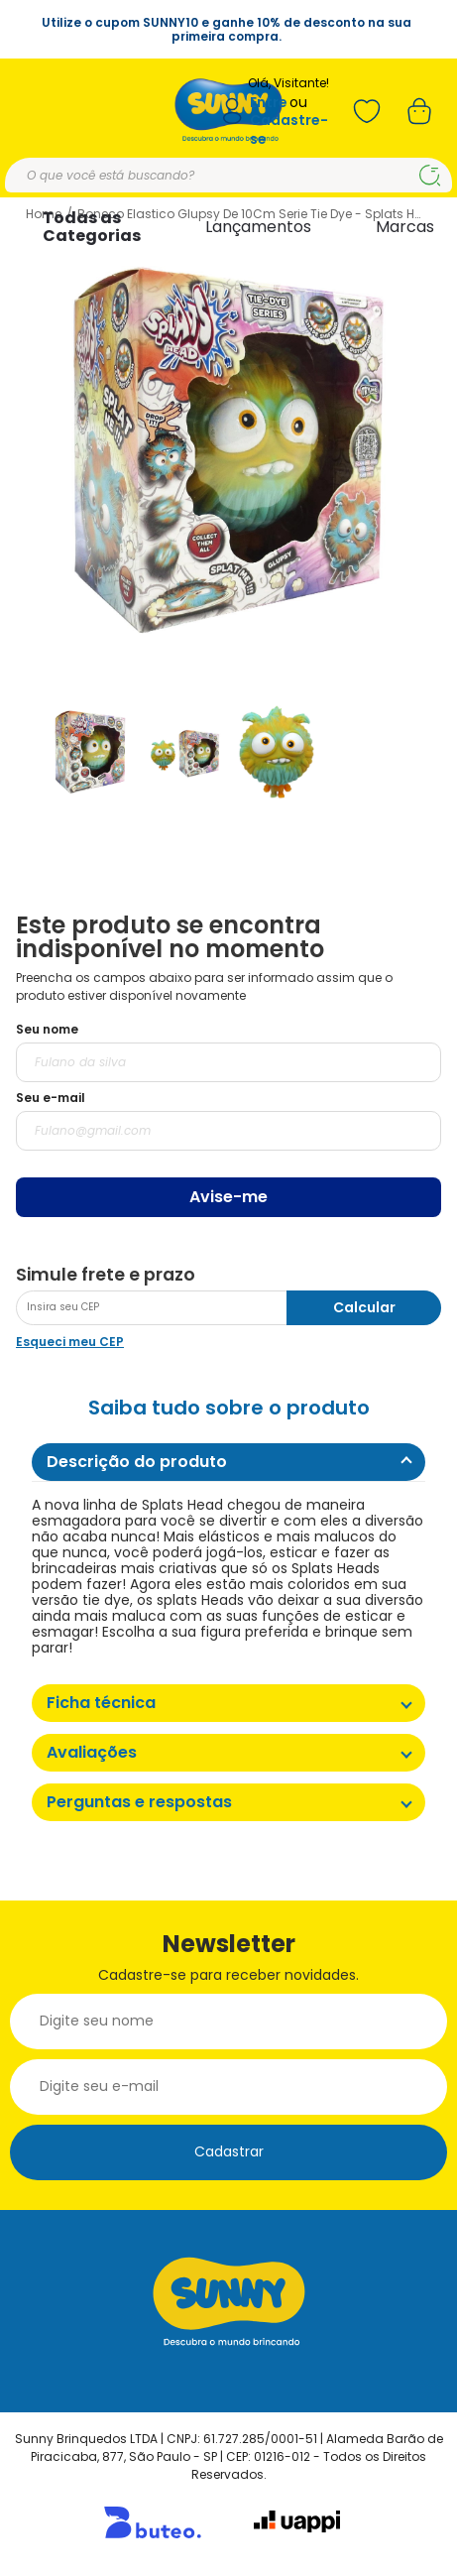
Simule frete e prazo (105, 1275)
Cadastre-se (289, 129)
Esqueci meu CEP (70, 1341)
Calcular (364, 1307)
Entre (268, 102)
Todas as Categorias (92, 226)
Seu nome (47, 1029)
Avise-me (228, 1196)
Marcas (405, 226)
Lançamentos (258, 226)
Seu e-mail (50, 1097)
